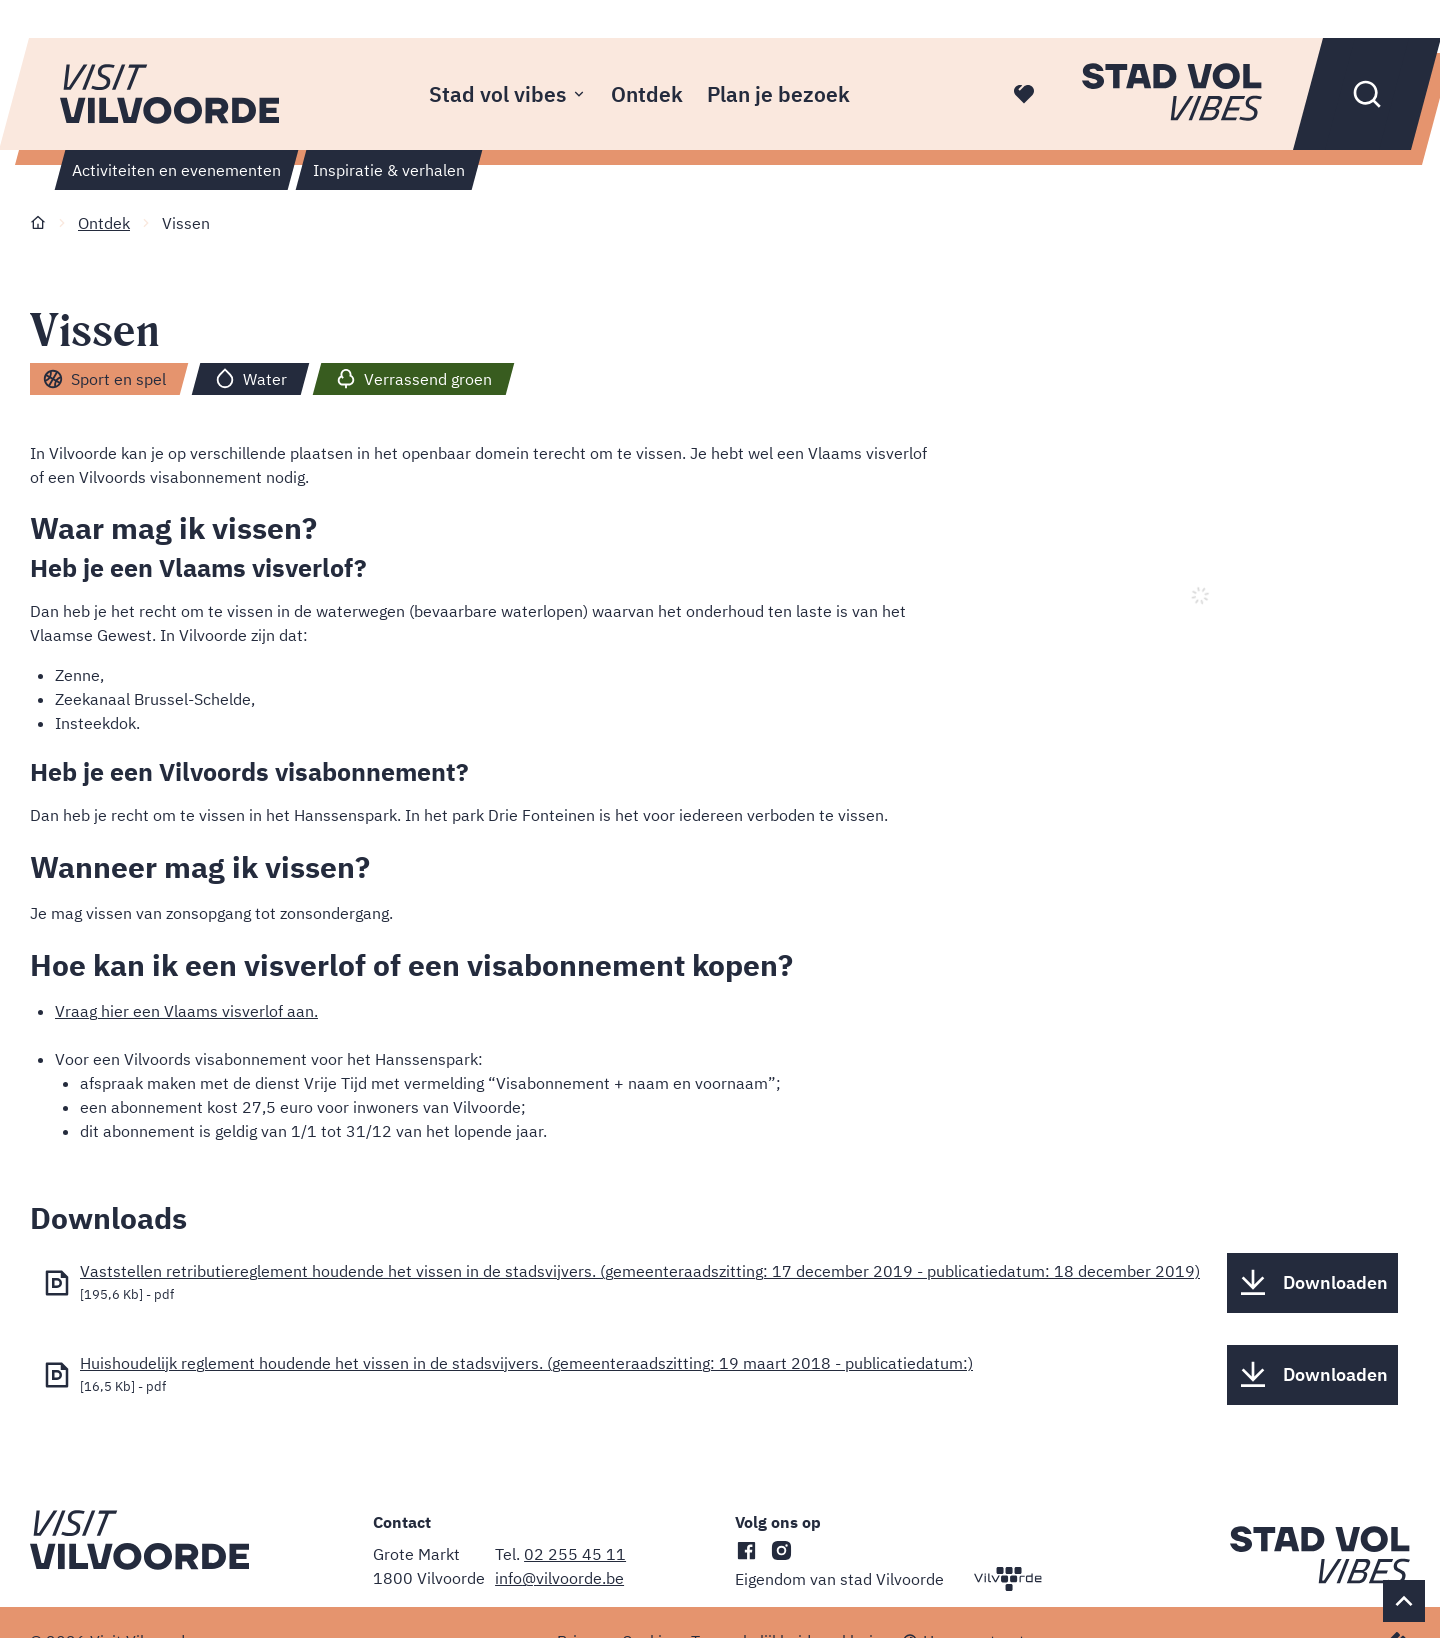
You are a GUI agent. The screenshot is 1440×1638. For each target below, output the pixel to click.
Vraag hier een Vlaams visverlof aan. (186, 1011)
